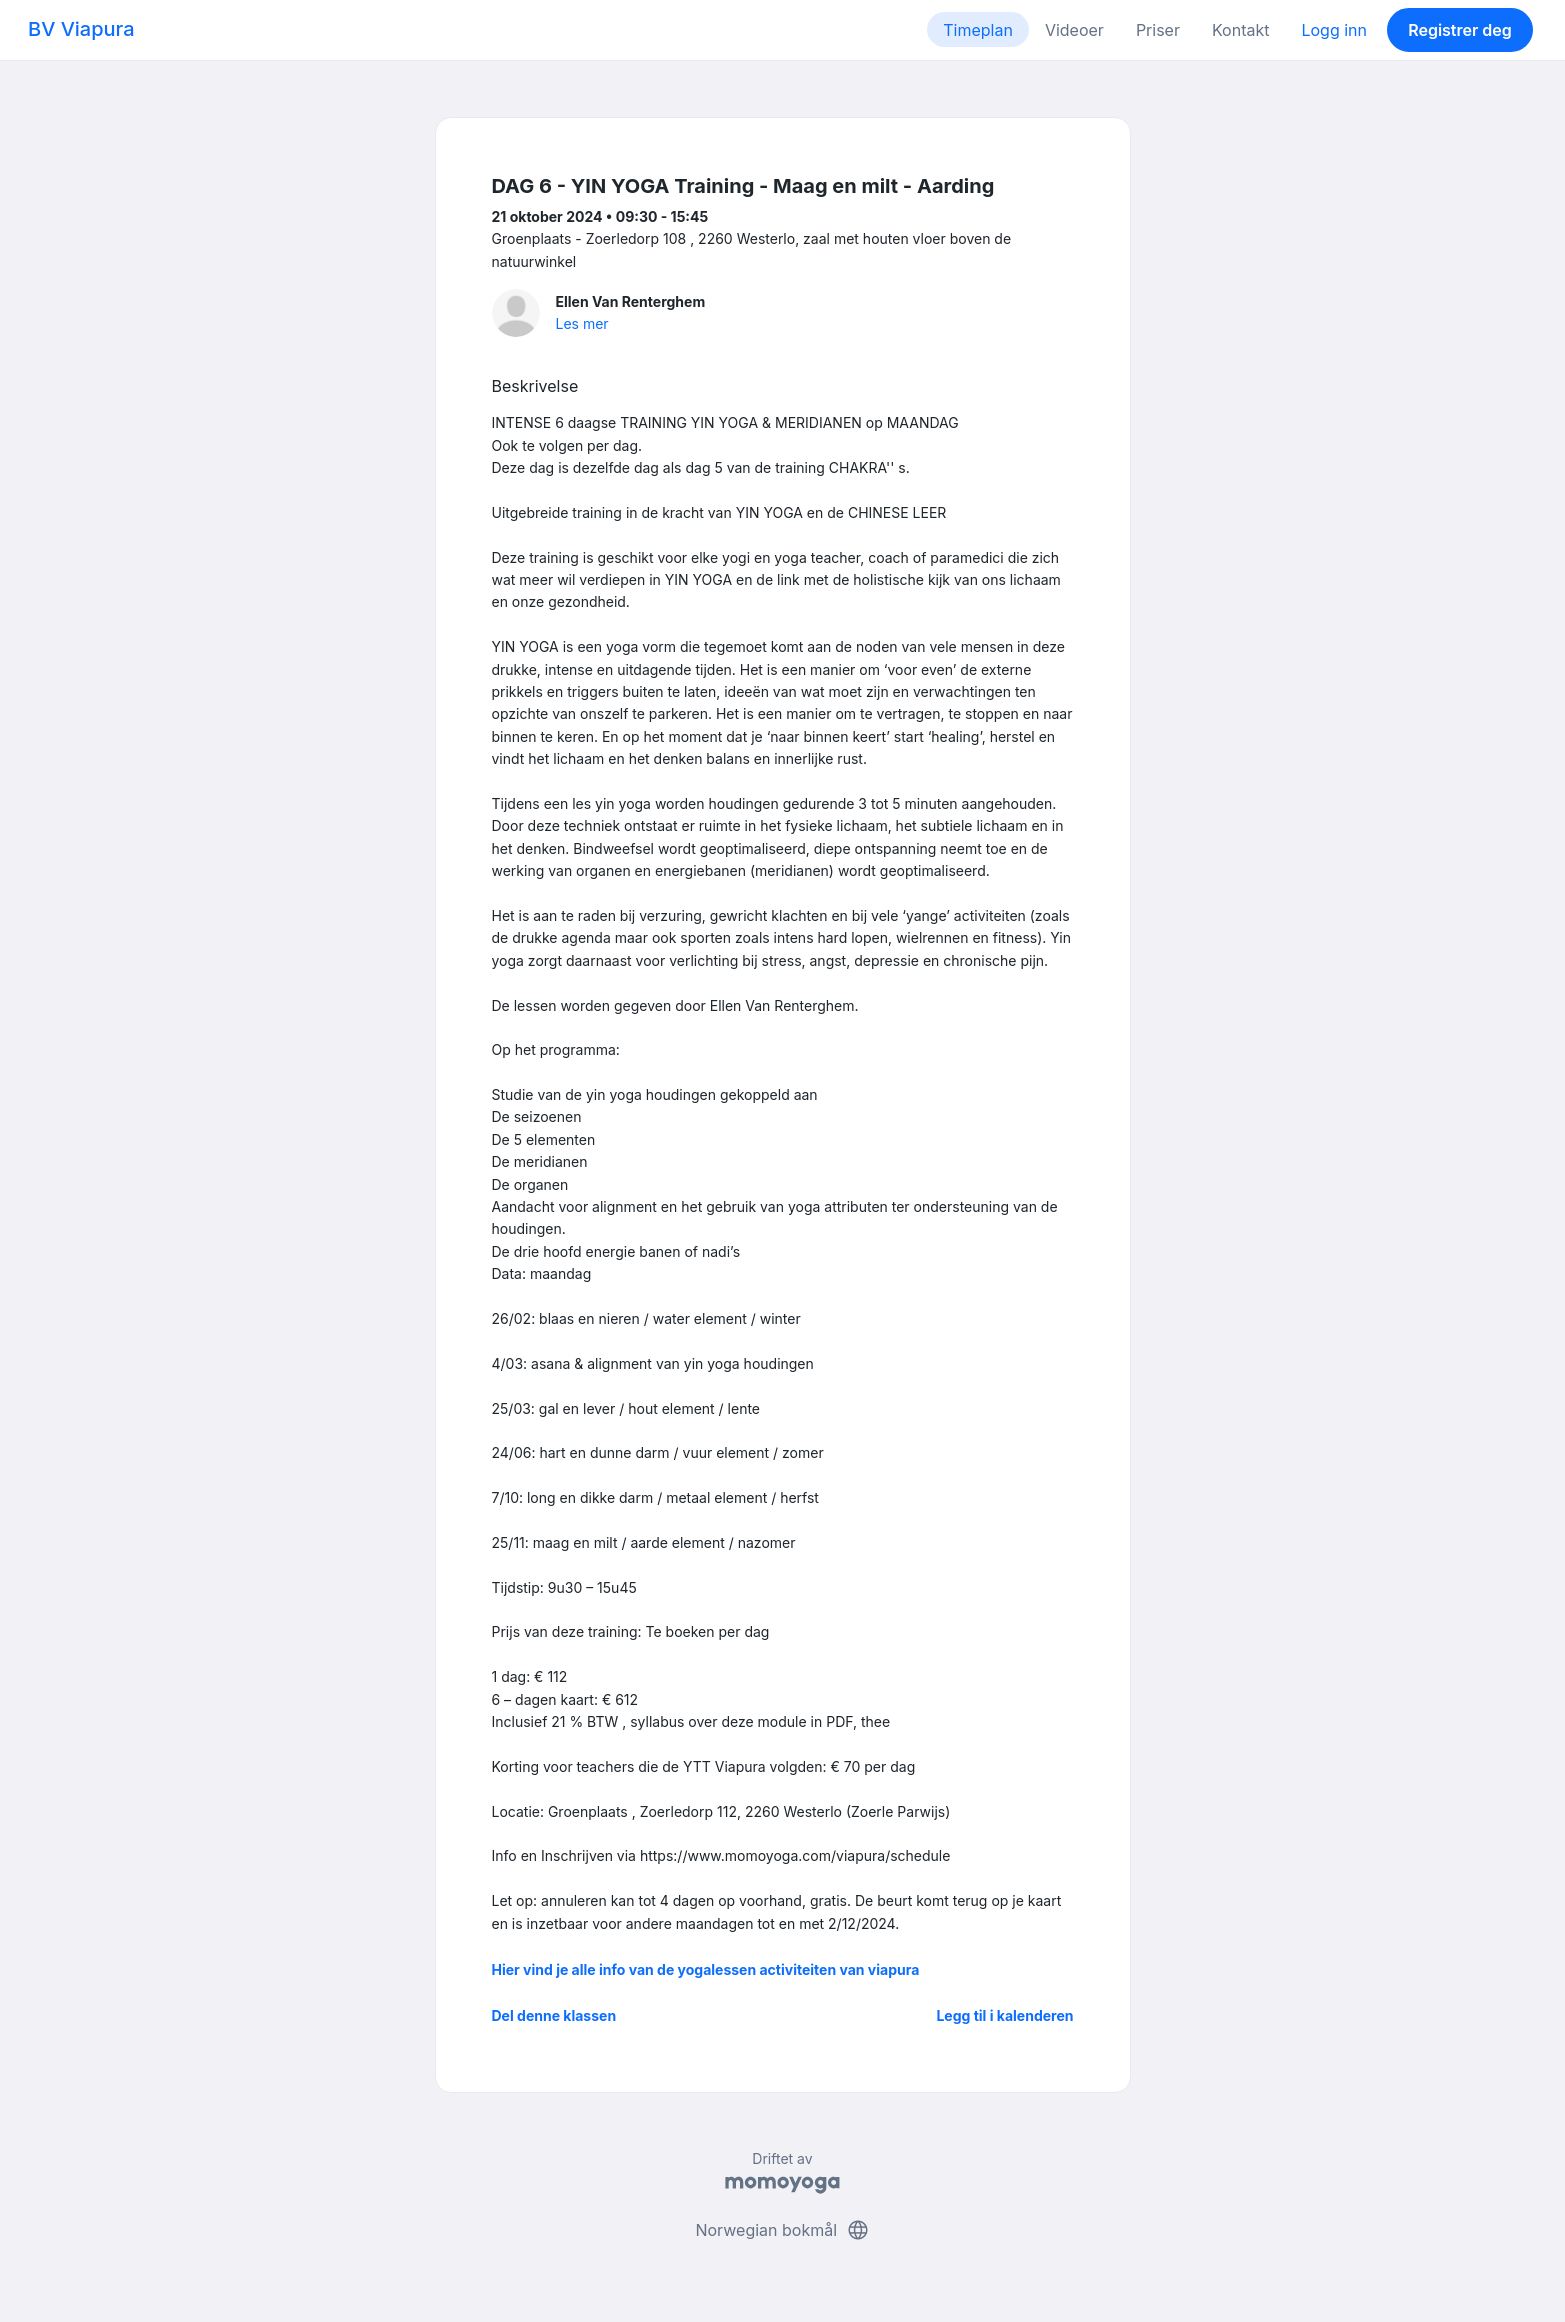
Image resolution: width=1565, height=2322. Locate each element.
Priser (1158, 30)
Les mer (582, 323)
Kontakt (1240, 30)
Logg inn (1334, 30)
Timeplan (978, 30)
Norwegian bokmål (782, 2230)
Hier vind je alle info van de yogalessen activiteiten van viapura (706, 1969)
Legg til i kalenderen (1004, 2015)
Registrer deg (1460, 30)
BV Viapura (81, 29)
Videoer (1074, 30)
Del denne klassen (554, 2015)
